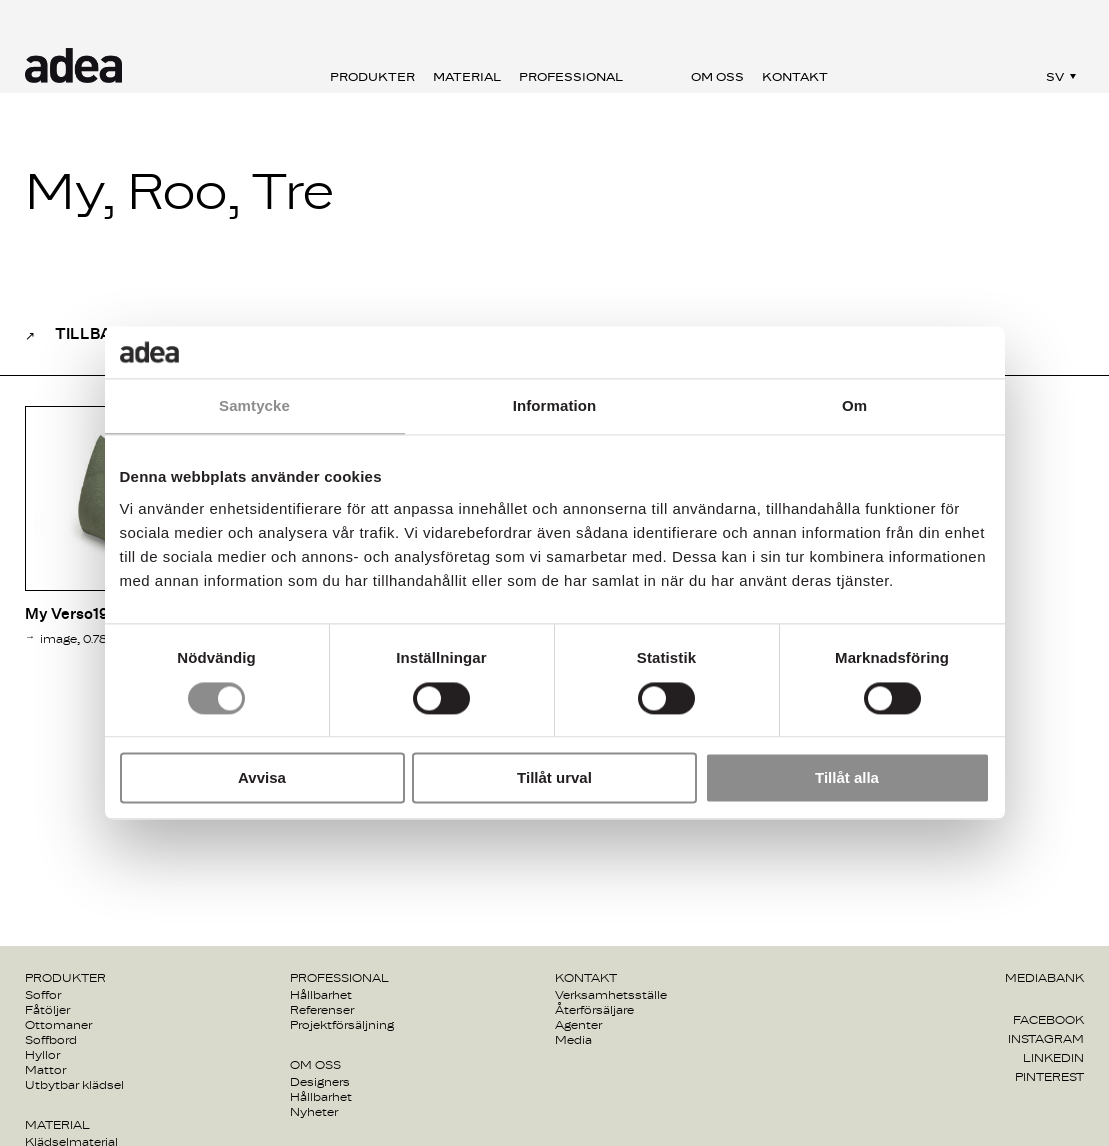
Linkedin (1053, 1058)
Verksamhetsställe (611, 995)
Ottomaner (58, 1025)
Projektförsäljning (342, 1025)
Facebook (1048, 1020)
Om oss (717, 77)
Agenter (578, 1025)
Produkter (372, 77)
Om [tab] (854, 406)
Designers (320, 1082)
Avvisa (262, 778)
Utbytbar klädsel (74, 1085)
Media (573, 1040)
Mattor (45, 1070)
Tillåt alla (847, 778)
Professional (571, 77)
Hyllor (42, 1055)
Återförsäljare (594, 1010)
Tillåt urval (554, 778)
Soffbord (51, 1040)
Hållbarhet (321, 995)
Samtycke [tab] (254, 406)
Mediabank (1044, 978)
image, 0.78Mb (83, 639)
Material (467, 77)
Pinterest (1049, 1077)
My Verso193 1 (76, 614)
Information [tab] (555, 406)
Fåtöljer (47, 1010)
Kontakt (795, 77)
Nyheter (314, 1112)
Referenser (322, 1010)
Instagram (1046, 1039)
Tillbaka (94, 334)
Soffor (43, 995)
